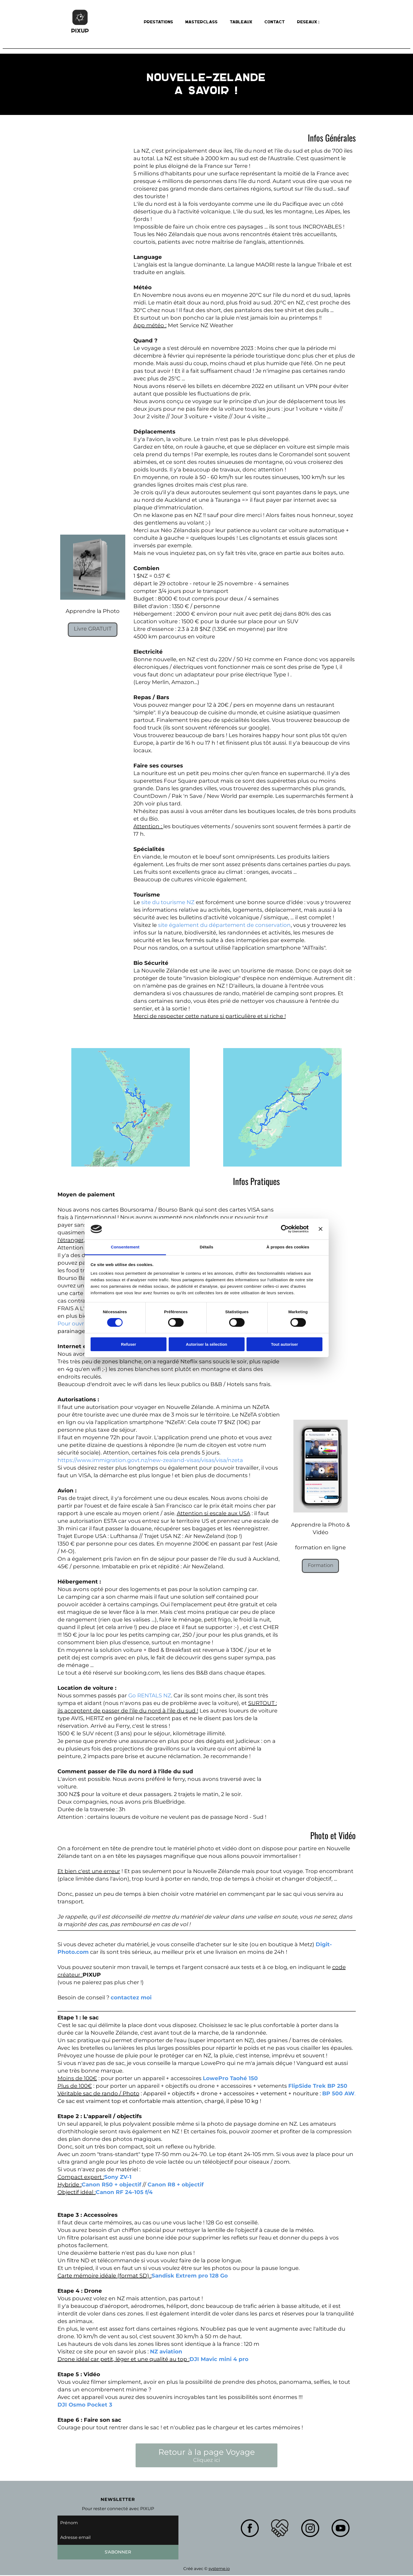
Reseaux (308, 22)
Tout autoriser (284, 1344)
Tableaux (241, 22)
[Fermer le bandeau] (320, 1229)
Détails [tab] (206, 1247)
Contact (275, 22)
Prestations (158, 22)
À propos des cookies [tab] (288, 1247)
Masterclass (201, 22)
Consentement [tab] (125, 1247)
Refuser (128, 1344)
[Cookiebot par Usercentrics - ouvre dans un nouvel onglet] (285, 1229)
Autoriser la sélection (206, 1344)
